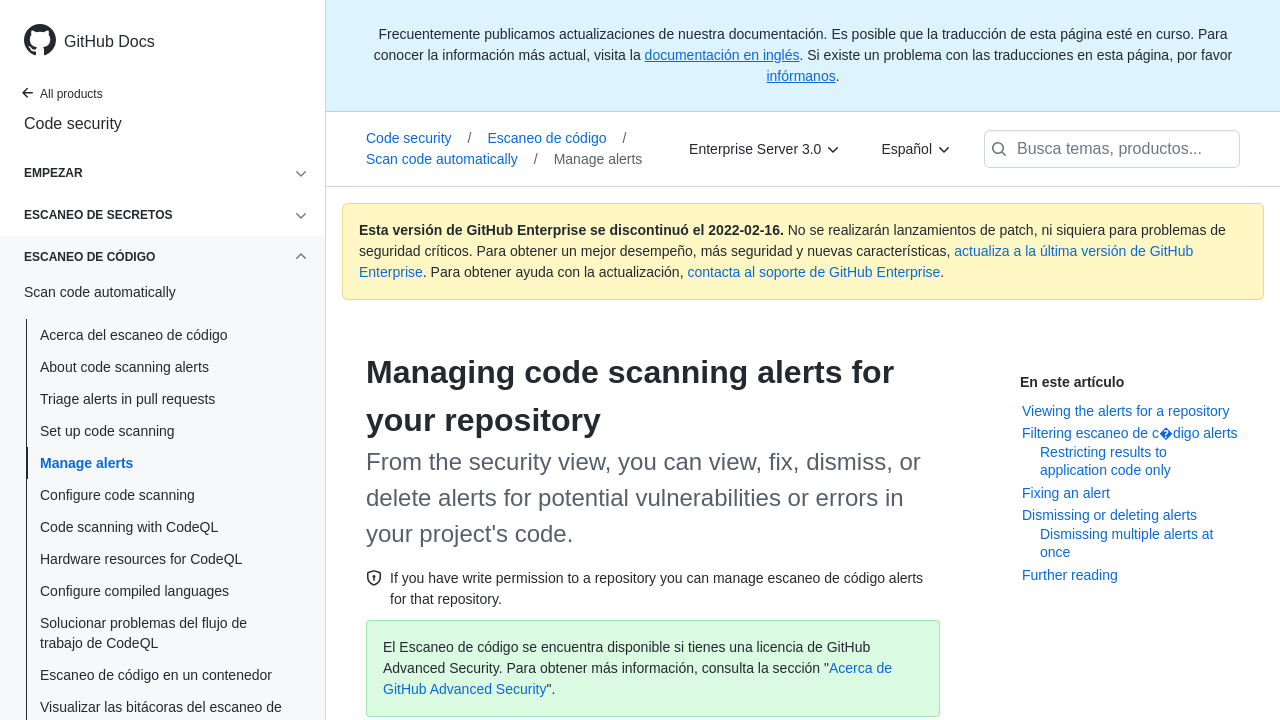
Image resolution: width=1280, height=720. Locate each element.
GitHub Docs (109, 41)
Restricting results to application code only (1105, 461)
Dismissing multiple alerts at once (1127, 543)
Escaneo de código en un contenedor (156, 675)
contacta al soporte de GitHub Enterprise (813, 272)
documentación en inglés (722, 55)
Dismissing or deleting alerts (1109, 515)
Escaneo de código (556, 138)
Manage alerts (86, 463)
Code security (73, 123)
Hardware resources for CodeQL (141, 559)
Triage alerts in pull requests (127, 399)
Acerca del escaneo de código (134, 335)
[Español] (916, 149)
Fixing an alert (1066, 493)
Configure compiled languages (134, 591)
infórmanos (800, 76)
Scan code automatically (452, 159)
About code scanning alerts (124, 367)
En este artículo (1072, 382)
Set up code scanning (107, 431)
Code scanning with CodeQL (129, 527)
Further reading (1070, 575)
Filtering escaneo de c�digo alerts (1130, 433)
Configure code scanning (117, 495)
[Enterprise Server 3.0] (765, 149)
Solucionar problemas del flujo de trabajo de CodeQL (143, 633)
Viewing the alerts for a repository (1126, 411)
